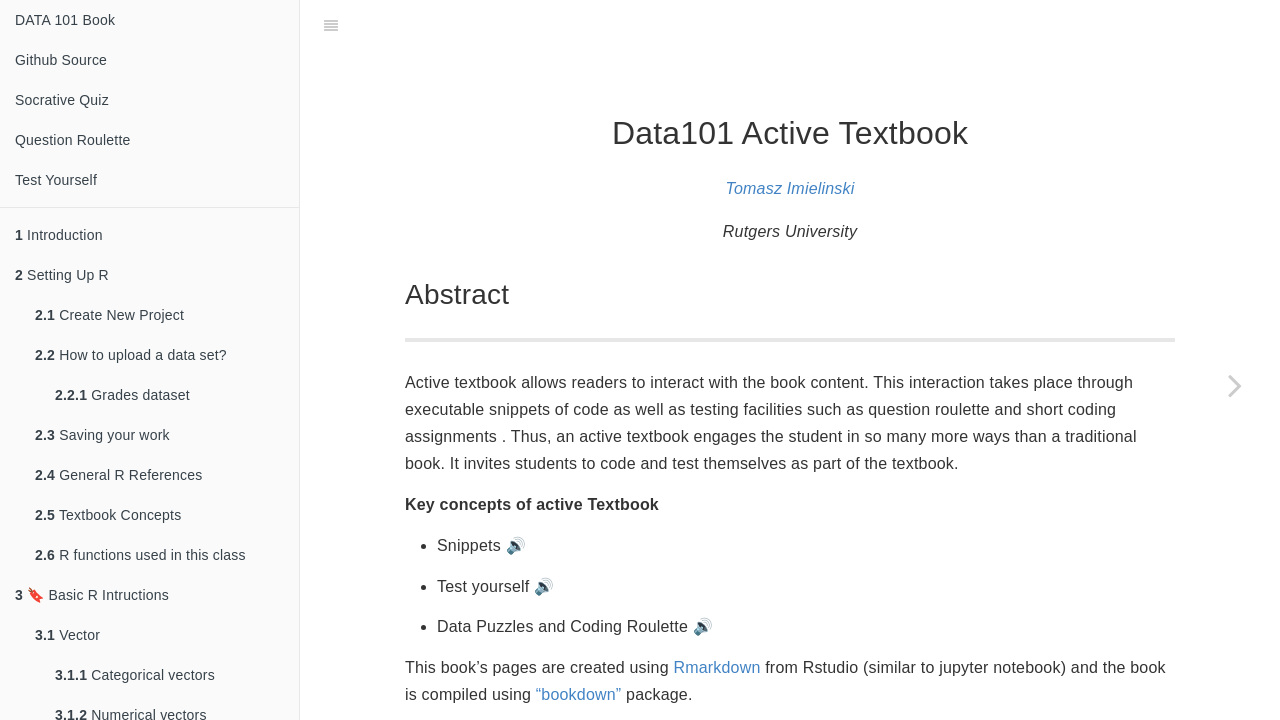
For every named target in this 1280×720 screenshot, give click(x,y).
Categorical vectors (135, 675)
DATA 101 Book (65, 20)
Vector (67, 635)
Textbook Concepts (108, 515)
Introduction (59, 235)
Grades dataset (122, 395)
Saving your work (102, 435)
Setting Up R (62, 275)
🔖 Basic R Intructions (92, 595)
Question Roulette (72, 140)
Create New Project (109, 315)
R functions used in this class (140, 555)
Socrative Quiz (62, 100)
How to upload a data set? (131, 355)
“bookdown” (579, 644)
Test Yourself (56, 180)
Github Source (61, 60)
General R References (118, 475)
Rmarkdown (716, 617)
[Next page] (1235, 385)
